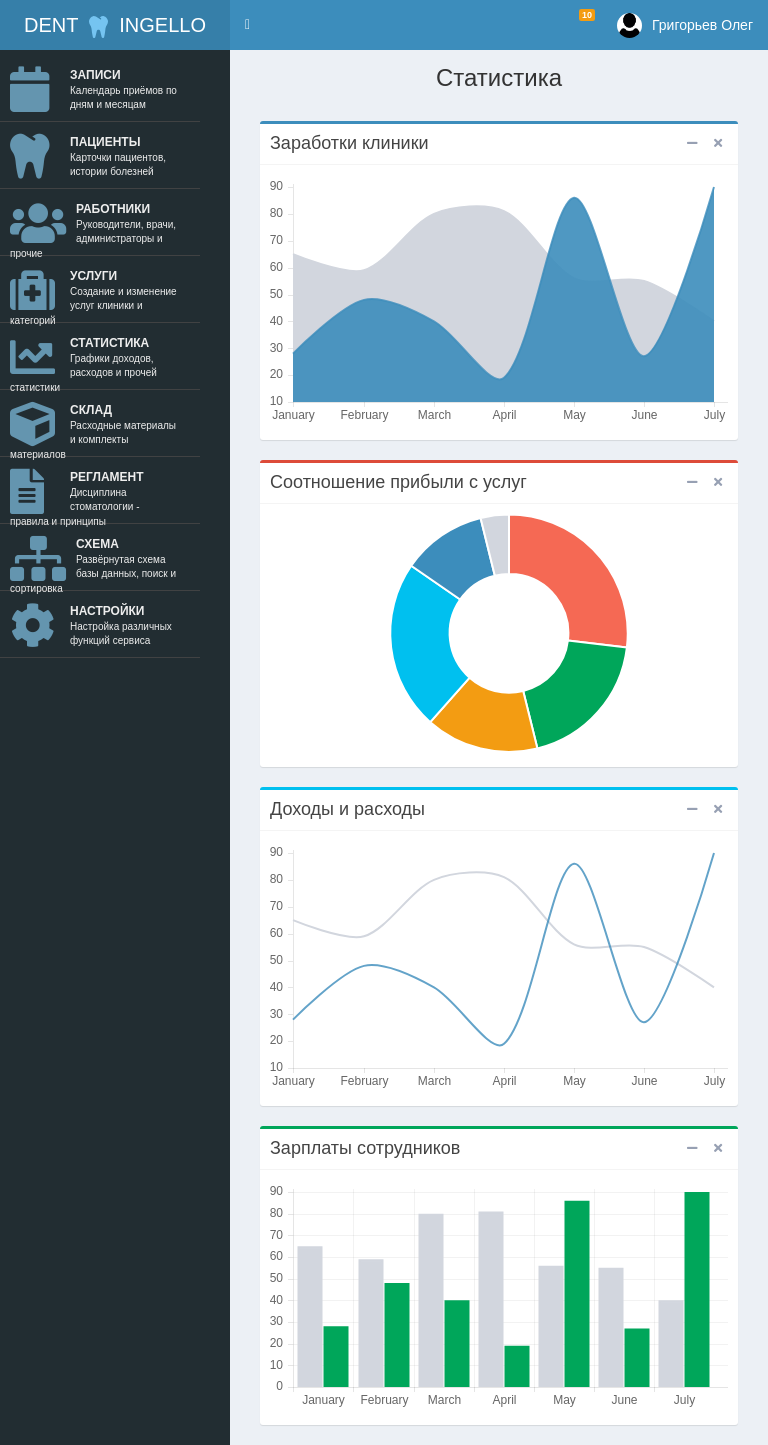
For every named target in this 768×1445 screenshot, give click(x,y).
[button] (247, 25)
